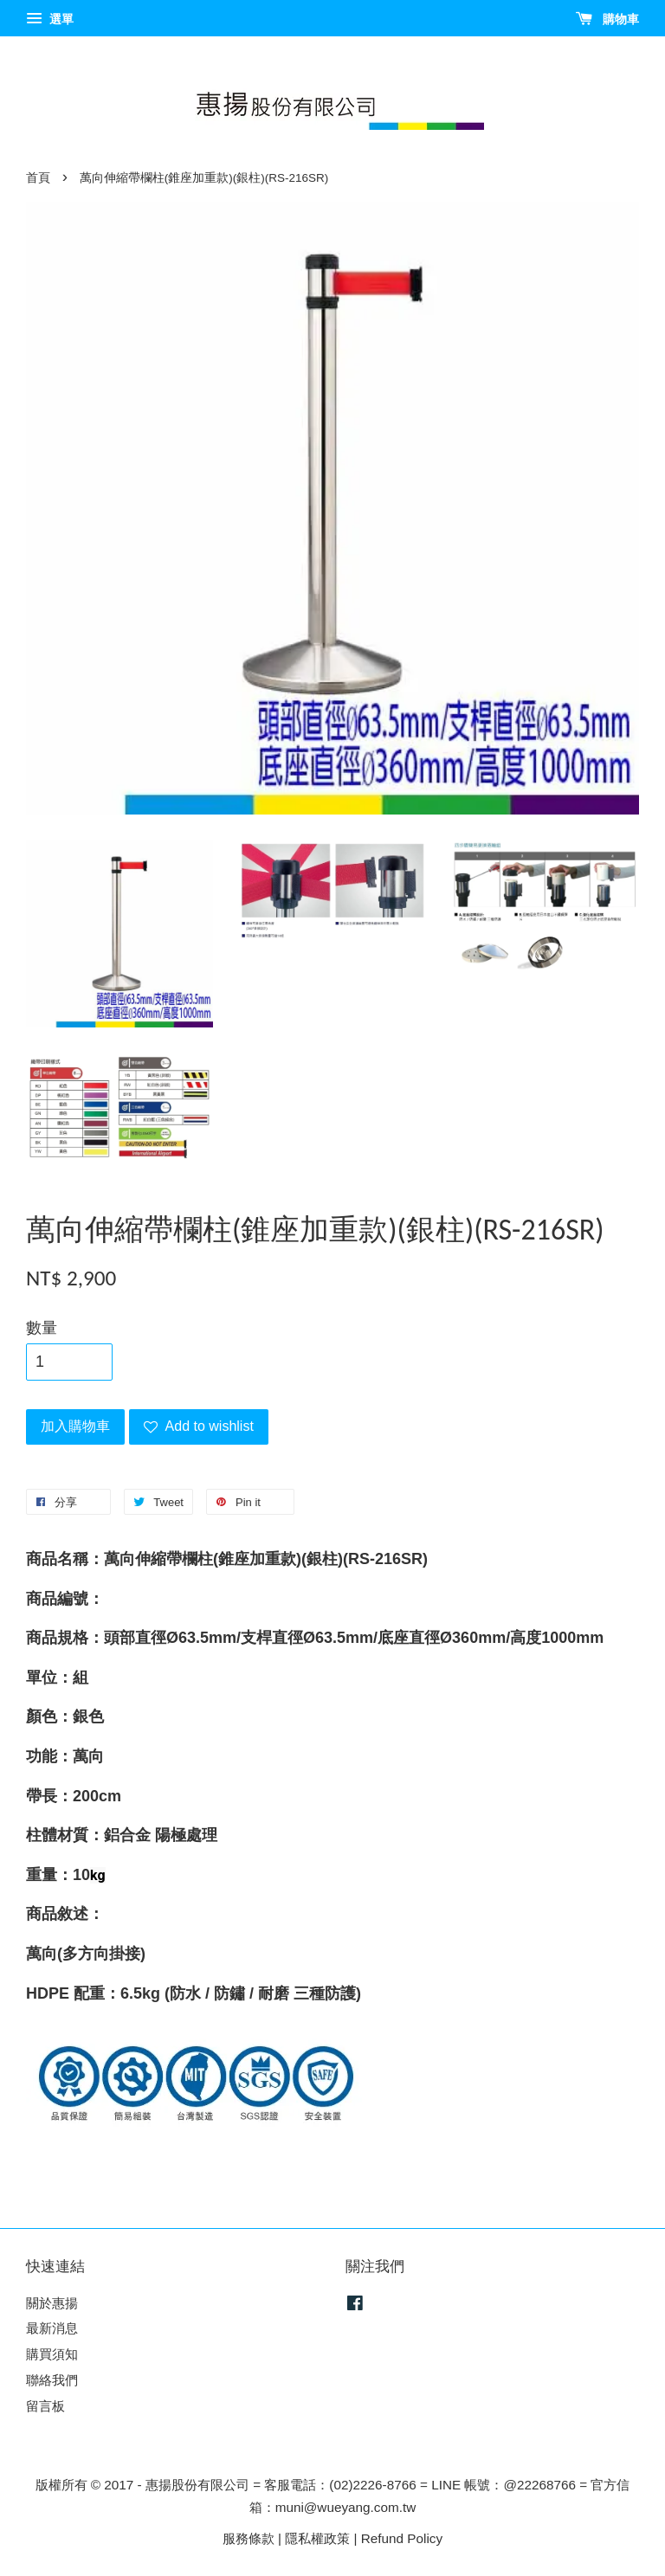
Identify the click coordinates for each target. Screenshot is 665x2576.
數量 (41, 1327)
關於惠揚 (52, 2303)
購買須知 (52, 2354)
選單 (50, 19)
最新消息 (52, 2328)
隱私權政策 (317, 2538)
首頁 (38, 177)
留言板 (45, 2406)
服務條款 (248, 2538)
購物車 (607, 19)
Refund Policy (401, 2538)
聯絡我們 (52, 2380)
